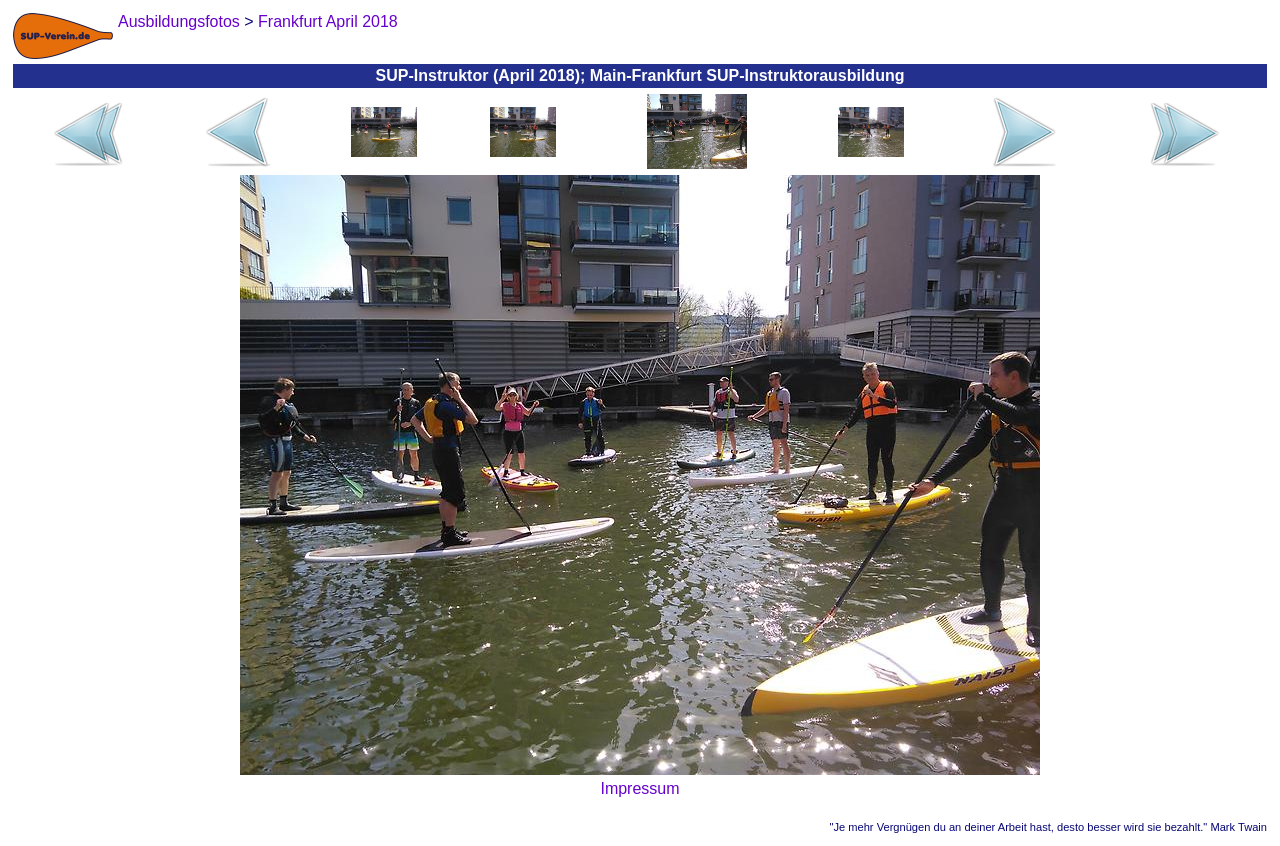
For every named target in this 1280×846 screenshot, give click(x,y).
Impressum (639, 788)
